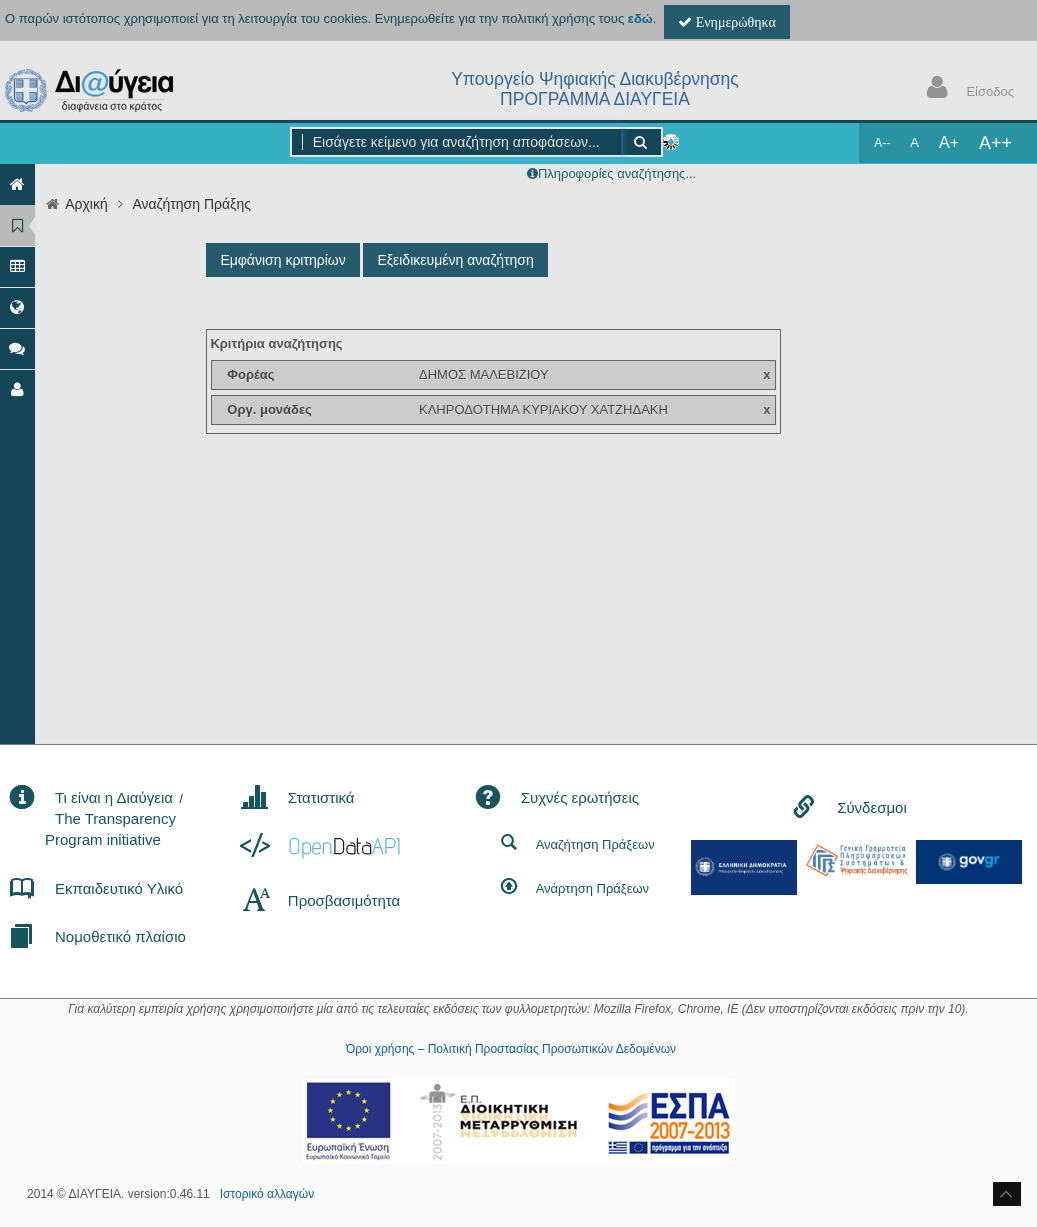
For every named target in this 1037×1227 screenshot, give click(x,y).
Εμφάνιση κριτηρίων (282, 260)
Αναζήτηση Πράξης (191, 204)
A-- (882, 143)
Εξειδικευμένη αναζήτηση (455, 260)
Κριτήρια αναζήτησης (276, 343)
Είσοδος (966, 89)
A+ (949, 142)
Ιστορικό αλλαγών (267, 1194)
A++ (995, 143)
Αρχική (86, 204)
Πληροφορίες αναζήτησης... (617, 173)
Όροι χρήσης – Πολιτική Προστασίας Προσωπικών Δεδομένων (511, 1049)
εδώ (640, 18)
